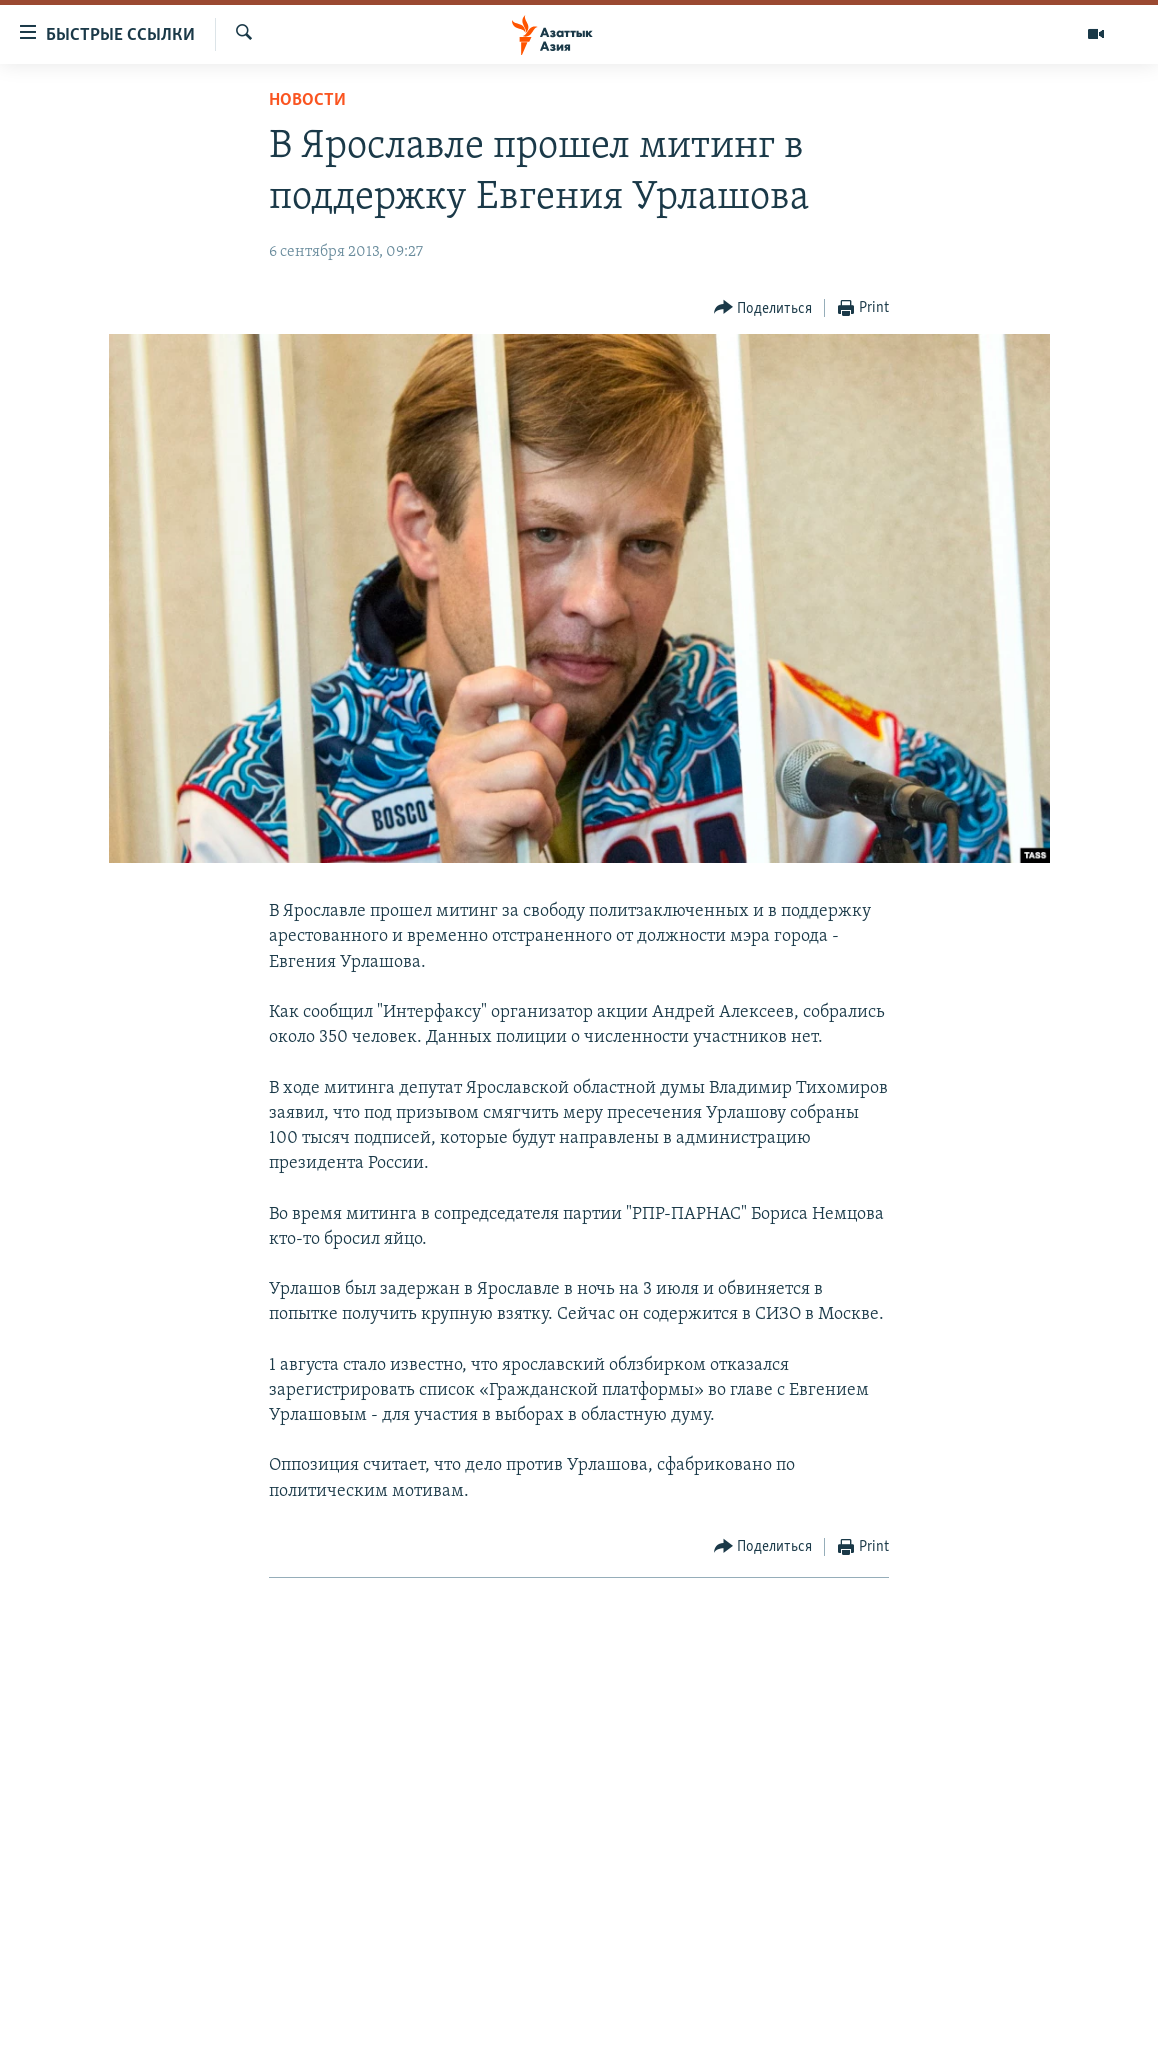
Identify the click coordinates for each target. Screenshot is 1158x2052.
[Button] (763, 308)
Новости (307, 100)
